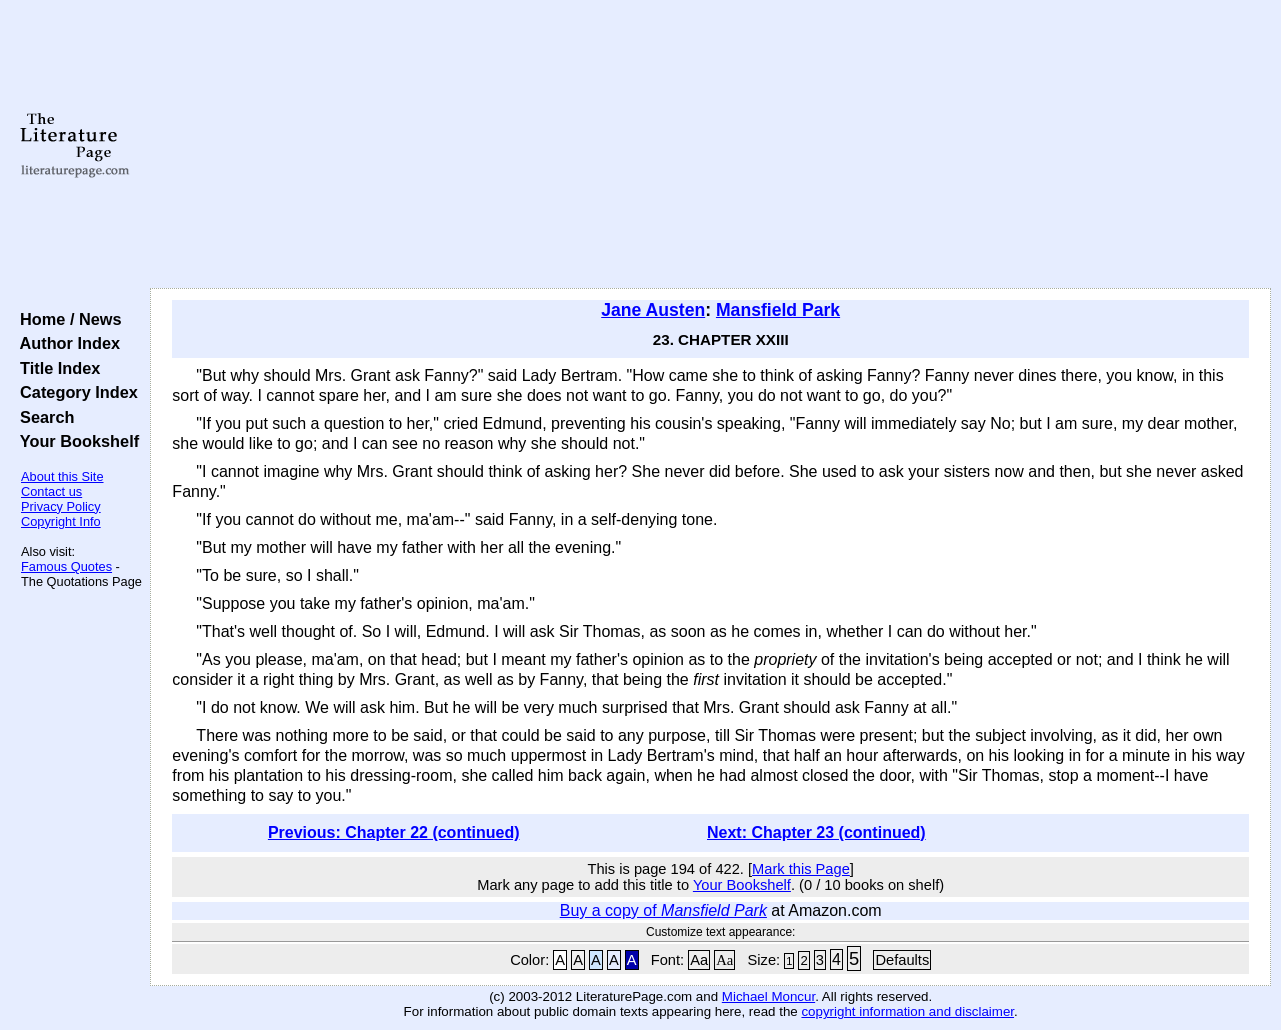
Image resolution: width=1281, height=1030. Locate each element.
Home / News (66, 319)
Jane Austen (653, 310)
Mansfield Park (778, 310)
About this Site (62, 476)
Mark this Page (801, 869)
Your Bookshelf (75, 441)
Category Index (74, 392)
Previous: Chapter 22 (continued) (394, 832)
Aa (699, 960)
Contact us (51, 491)
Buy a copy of (663, 910)
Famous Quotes (66, 566)
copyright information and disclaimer (907, 1011)
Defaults (902, 960)
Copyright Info (61, 521)
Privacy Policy (61, 506)
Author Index (65, 343)
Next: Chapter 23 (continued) (816, 832)
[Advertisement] (711, 145)
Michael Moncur (768, 996)
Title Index (55, 368)
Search (42, 417)
